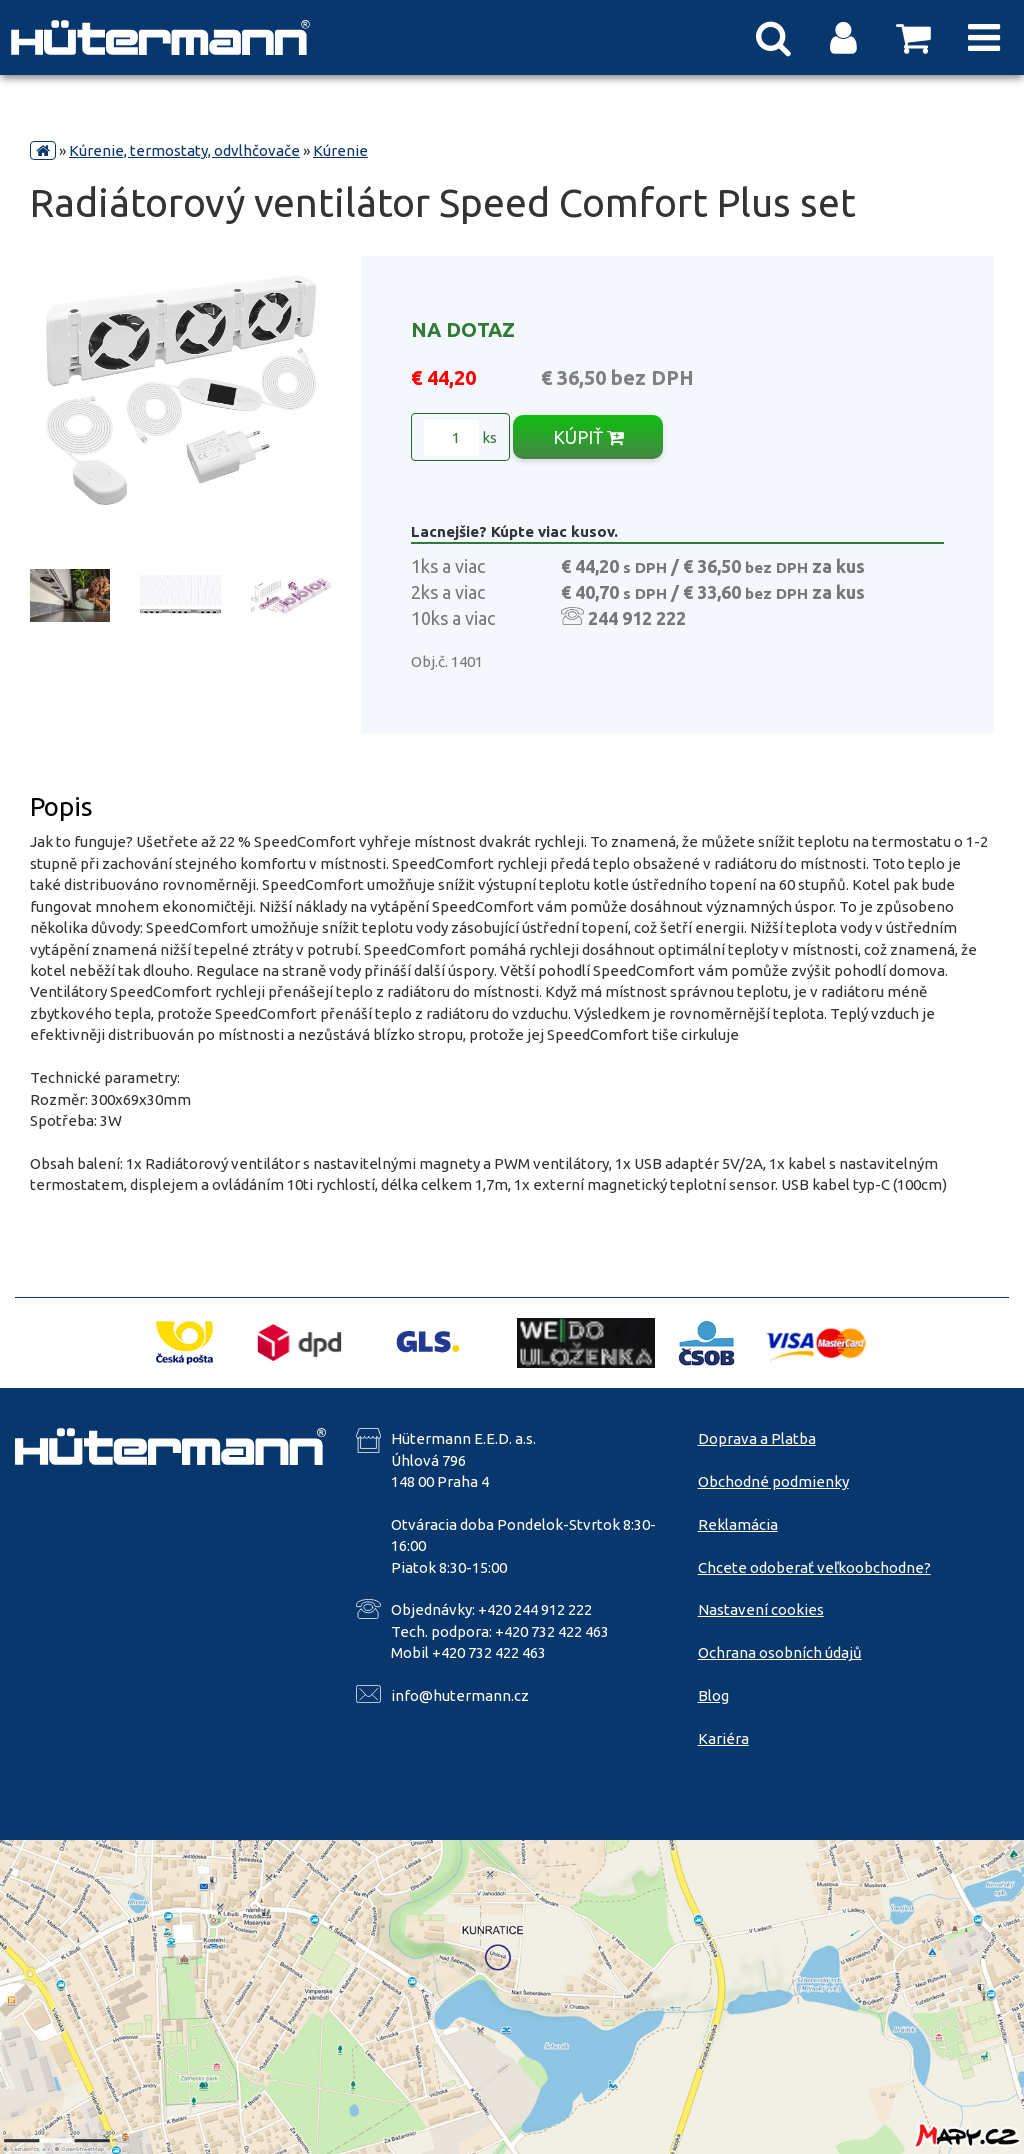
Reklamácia (738, 1524)
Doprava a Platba (757, 1438)
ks (460, 438)
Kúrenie (340, 150)
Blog (713, 1695)
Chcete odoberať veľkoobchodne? (814, 1567)
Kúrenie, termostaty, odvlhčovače (184, 150)
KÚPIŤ (588, 437)
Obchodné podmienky (773, 1481)
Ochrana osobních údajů (780, 1652)
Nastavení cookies (761, 1609)
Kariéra (723, 1738)
